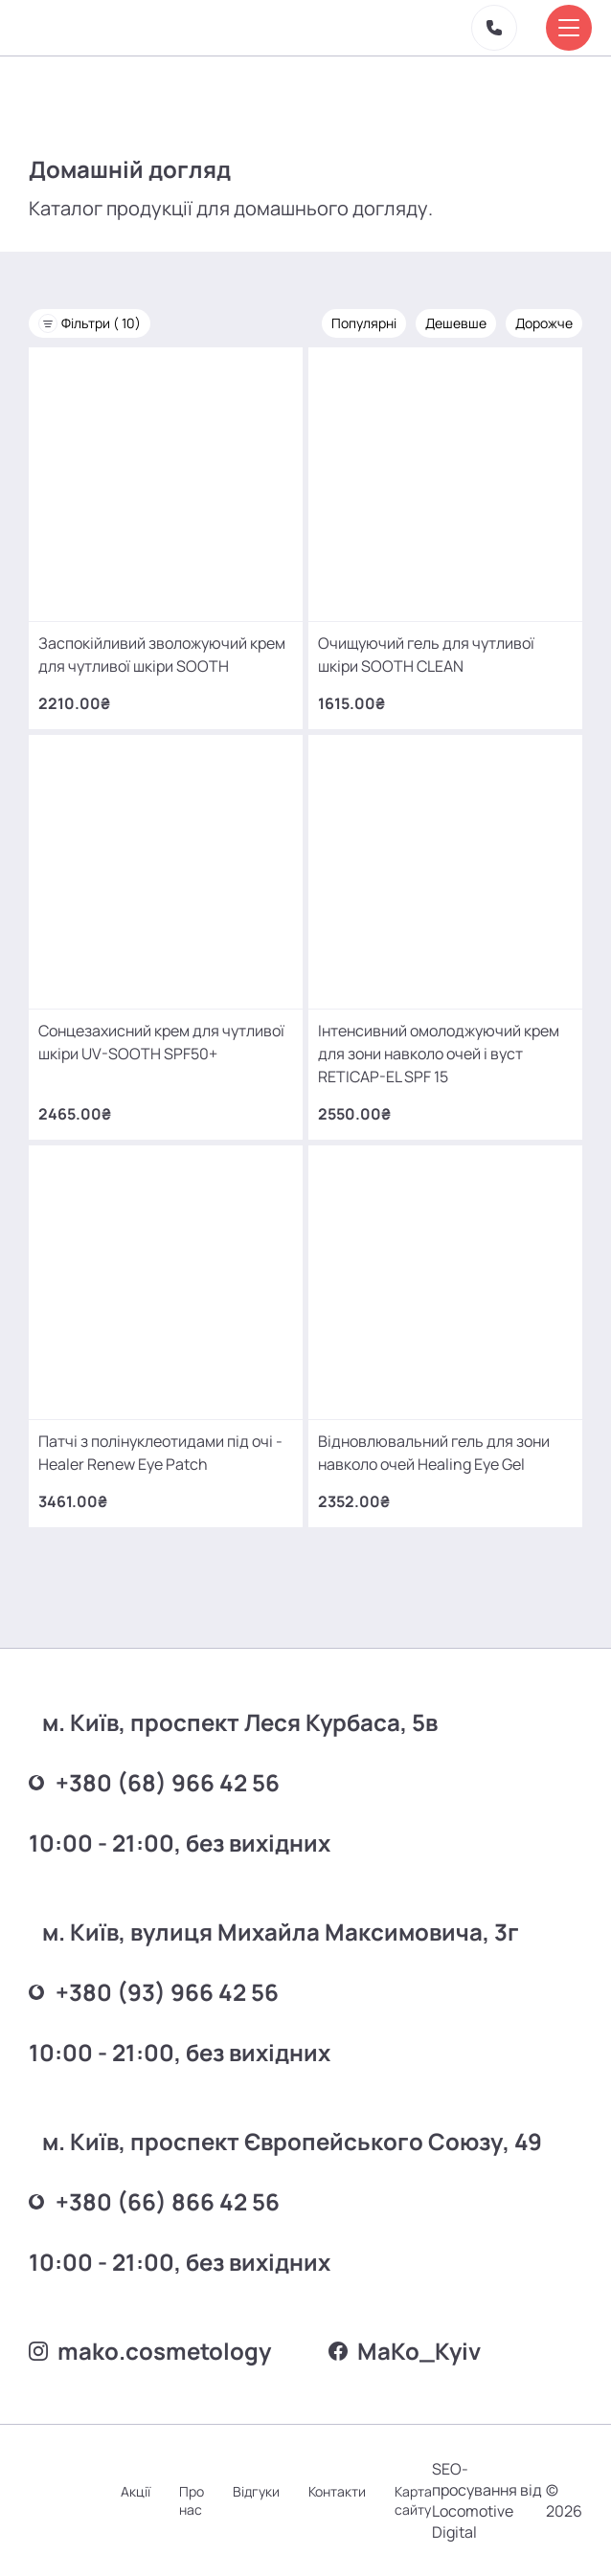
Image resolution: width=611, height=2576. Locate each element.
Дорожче (544, 323)
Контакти (337, 2491)
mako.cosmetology (150, 2350)
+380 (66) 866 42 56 (154, 2201)
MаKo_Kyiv (404, 2350)
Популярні (363, 323)
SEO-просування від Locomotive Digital (487, 2500)
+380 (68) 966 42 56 (154, 1782)
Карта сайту (413, 2500)
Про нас (191, 2500)
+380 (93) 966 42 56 (154, 1992)
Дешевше (456, 323)
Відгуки (256, 2491)
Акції (135, 2491)
